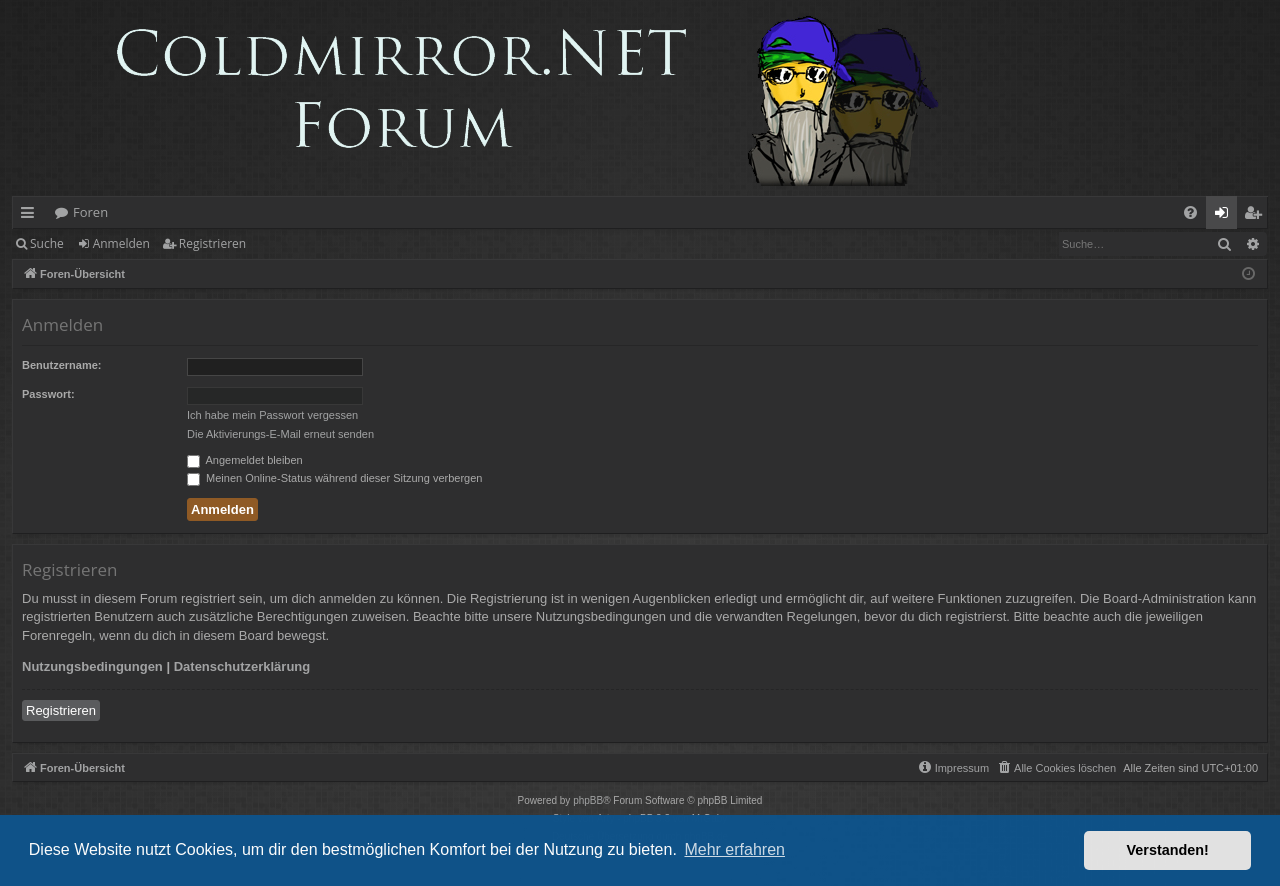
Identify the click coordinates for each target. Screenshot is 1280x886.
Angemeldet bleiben (245, 460)
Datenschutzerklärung (242, 666)
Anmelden (121, 243)
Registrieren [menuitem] (1257, 216)
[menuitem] (1190, 212)
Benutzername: (61, 365)
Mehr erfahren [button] (734, 849)
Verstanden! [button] (1168, 850)
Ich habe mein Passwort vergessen (272, 415)
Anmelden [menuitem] (1227, 216)
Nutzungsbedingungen (92, 666)
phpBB (588, 800)
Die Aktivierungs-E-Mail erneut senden (280, 434)
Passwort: (48, 394)
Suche (47, 243)
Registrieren (212, 243)
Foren (90, 212)
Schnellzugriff (31, 216)
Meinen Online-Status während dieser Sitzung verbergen (334, 478)
